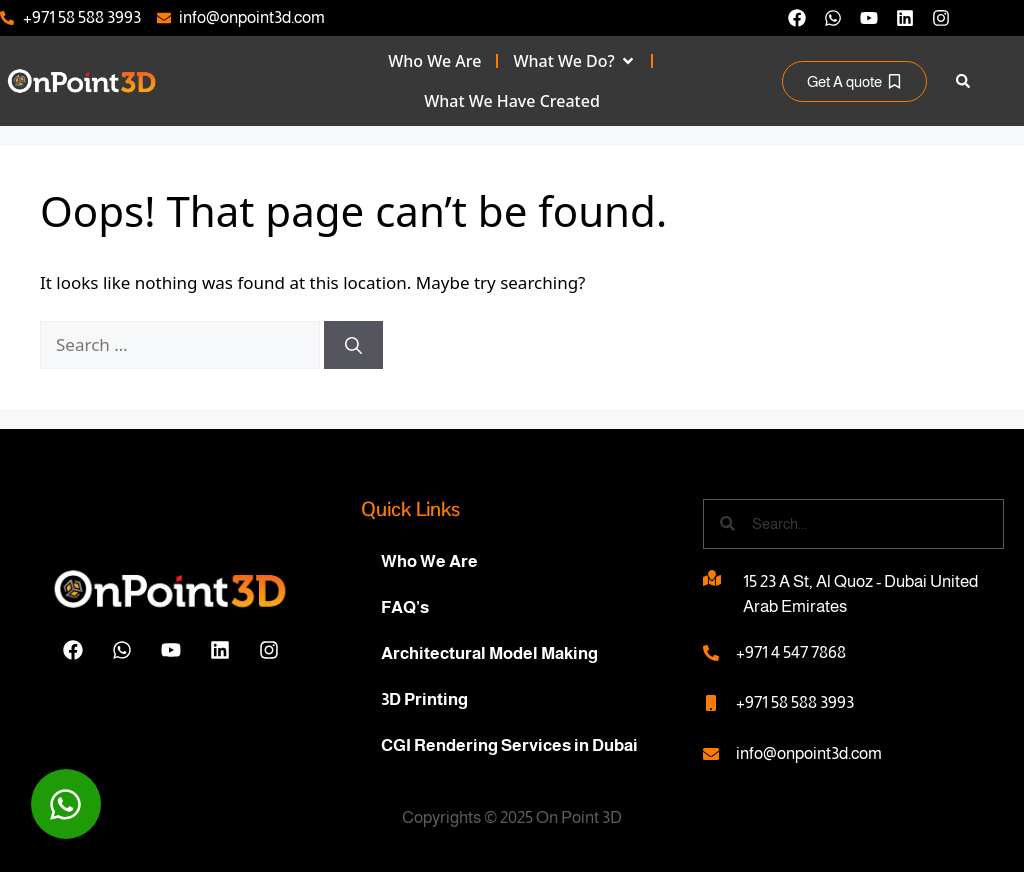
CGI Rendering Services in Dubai (509, 745)
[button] (963, 81)
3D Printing (424, 699)
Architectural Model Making (489, 653)
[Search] (353, 345)
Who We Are (429, 561)
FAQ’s (405, 607)
